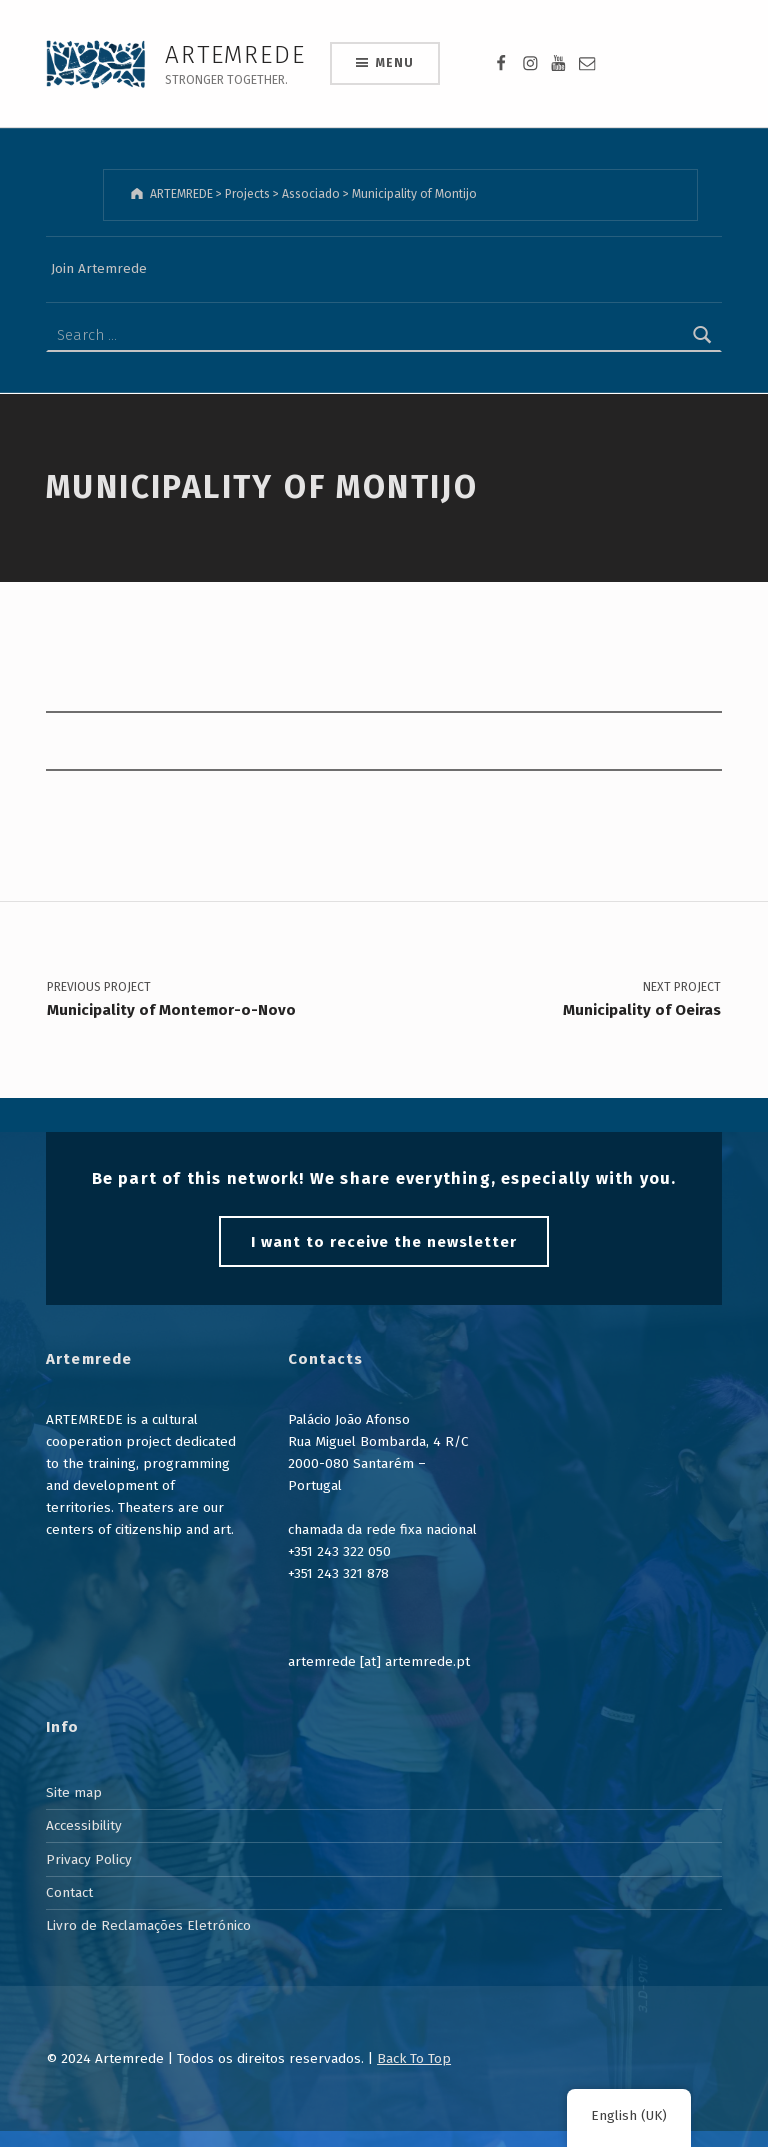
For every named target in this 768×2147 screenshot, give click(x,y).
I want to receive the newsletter (383, 1236)
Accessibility (84, 1820)
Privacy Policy (89, 1853)
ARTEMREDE (235, 54)
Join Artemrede (99, 265)
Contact (69, 1887)
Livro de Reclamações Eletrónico (148, 1920)
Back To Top (414, 2052)
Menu (394, 63)
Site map (74, 1787)
